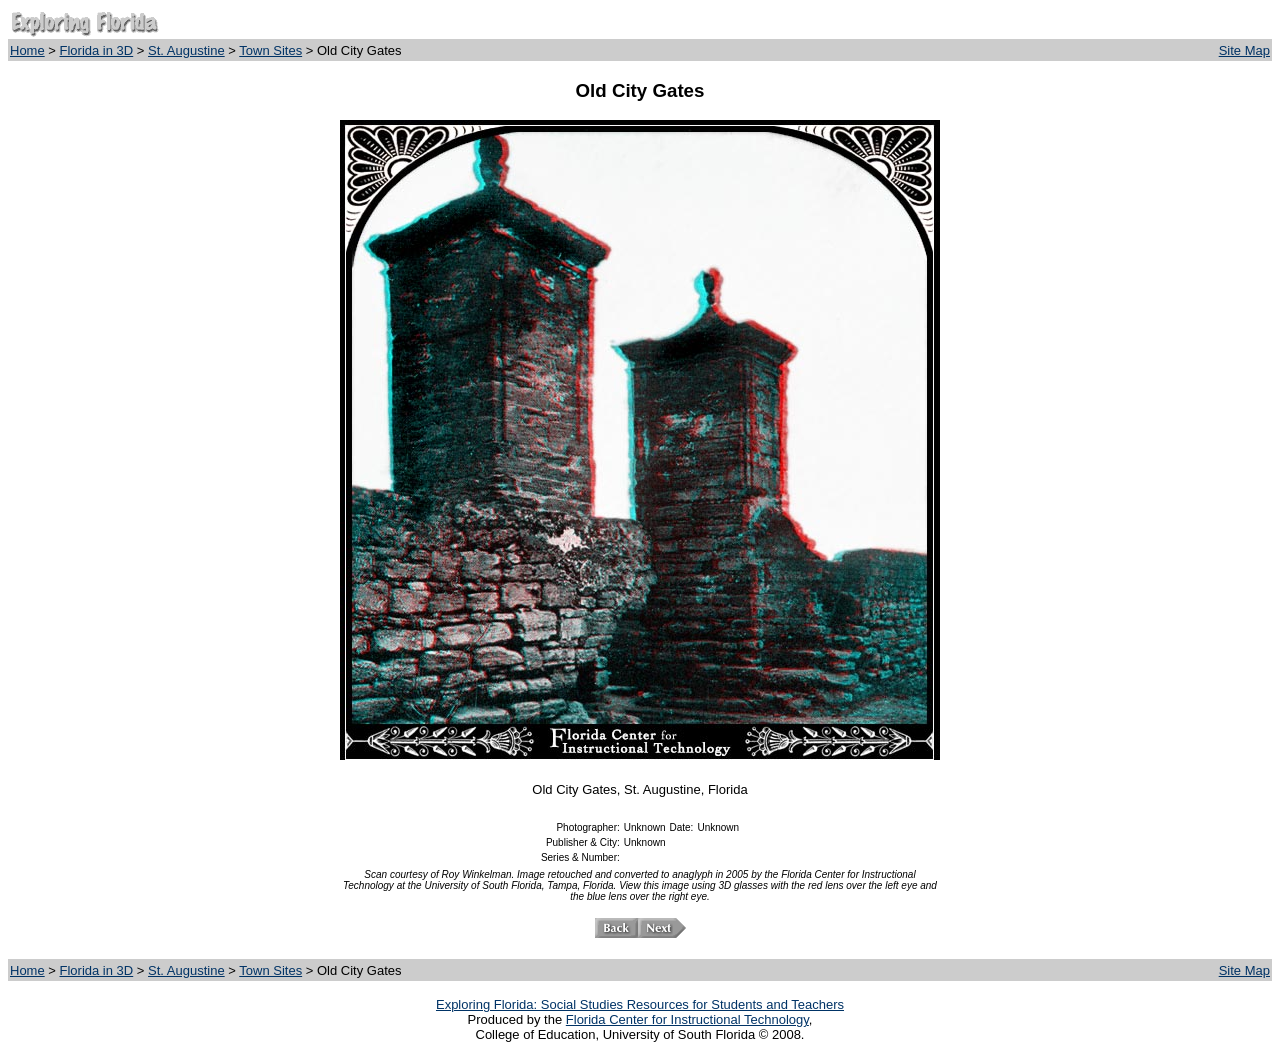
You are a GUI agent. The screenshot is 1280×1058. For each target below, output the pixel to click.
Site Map (1244, 50)
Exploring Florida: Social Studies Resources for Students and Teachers (640, 1004)
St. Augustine (186, 50)
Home (27, 50)
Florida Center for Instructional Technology (687, 1019)
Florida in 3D (97, 50)
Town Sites (270, 50)
